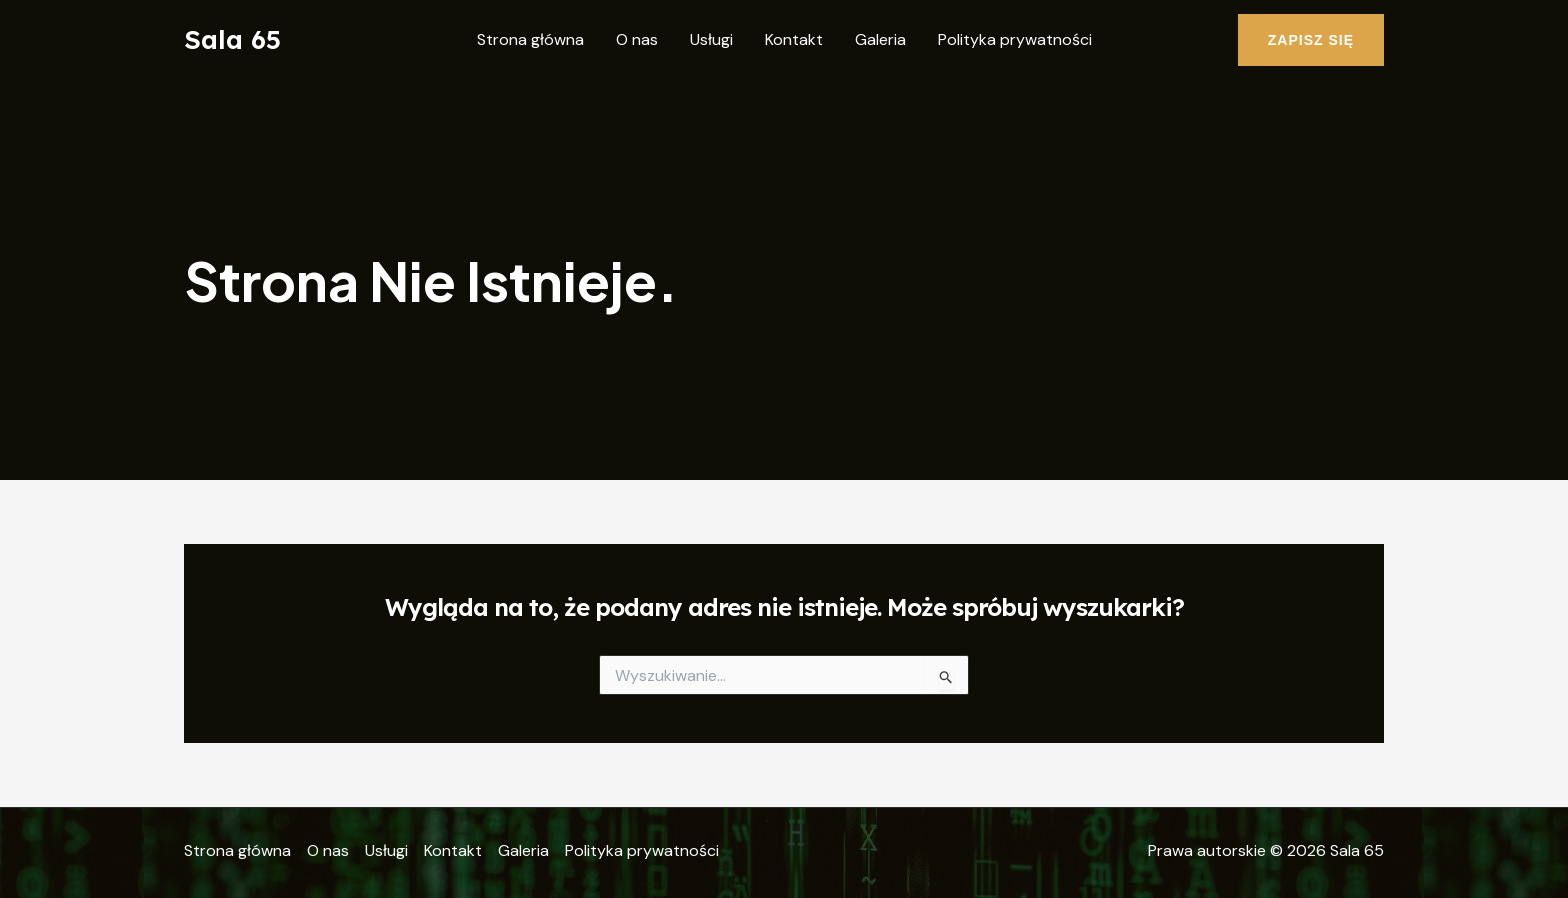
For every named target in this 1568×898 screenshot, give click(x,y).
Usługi (711, 39)
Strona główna (530, 39)
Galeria (880, 39)
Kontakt (794, 39)
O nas (637, 39)
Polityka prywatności (1015, 39)
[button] (1311, 40)
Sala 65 (232, 39)
